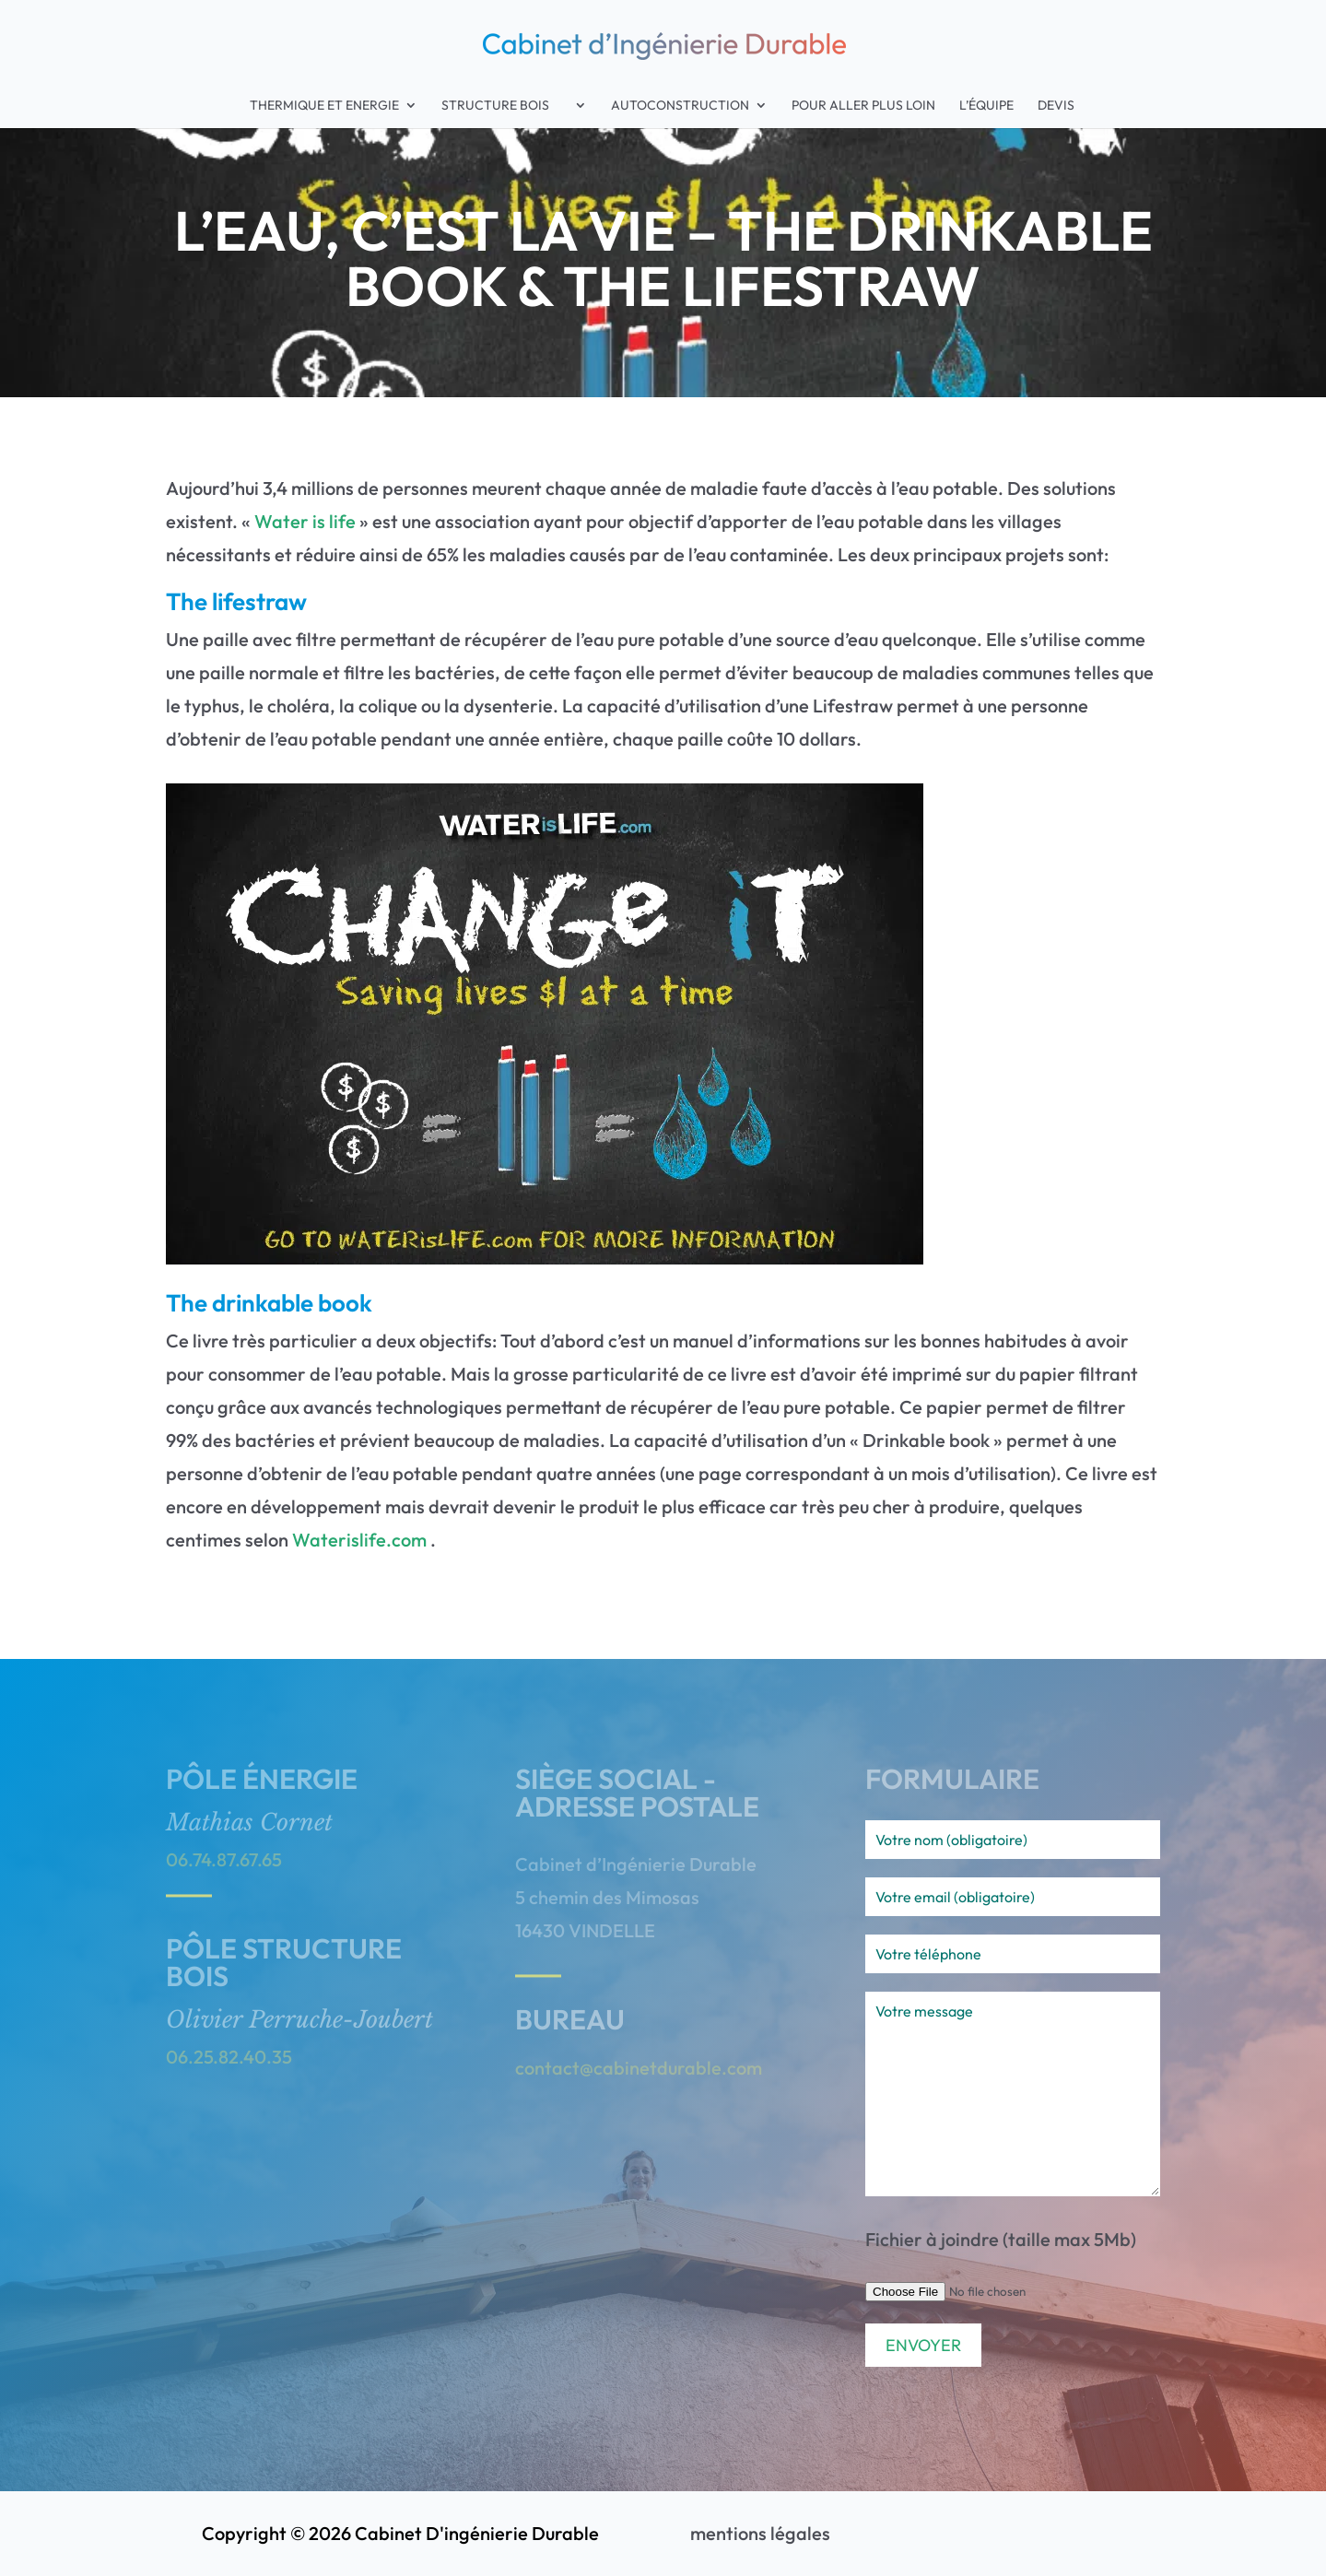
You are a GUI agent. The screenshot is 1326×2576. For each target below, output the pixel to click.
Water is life (305, 521)
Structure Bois (505, 106)
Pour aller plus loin (863, 106)
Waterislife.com (359, 1539)
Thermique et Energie (324, 106)
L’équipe (986, 106)
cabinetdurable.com (677, 2067)
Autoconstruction (680, 106)
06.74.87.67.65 (224, 1859)
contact (547, 2067)
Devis (1056, 106)
